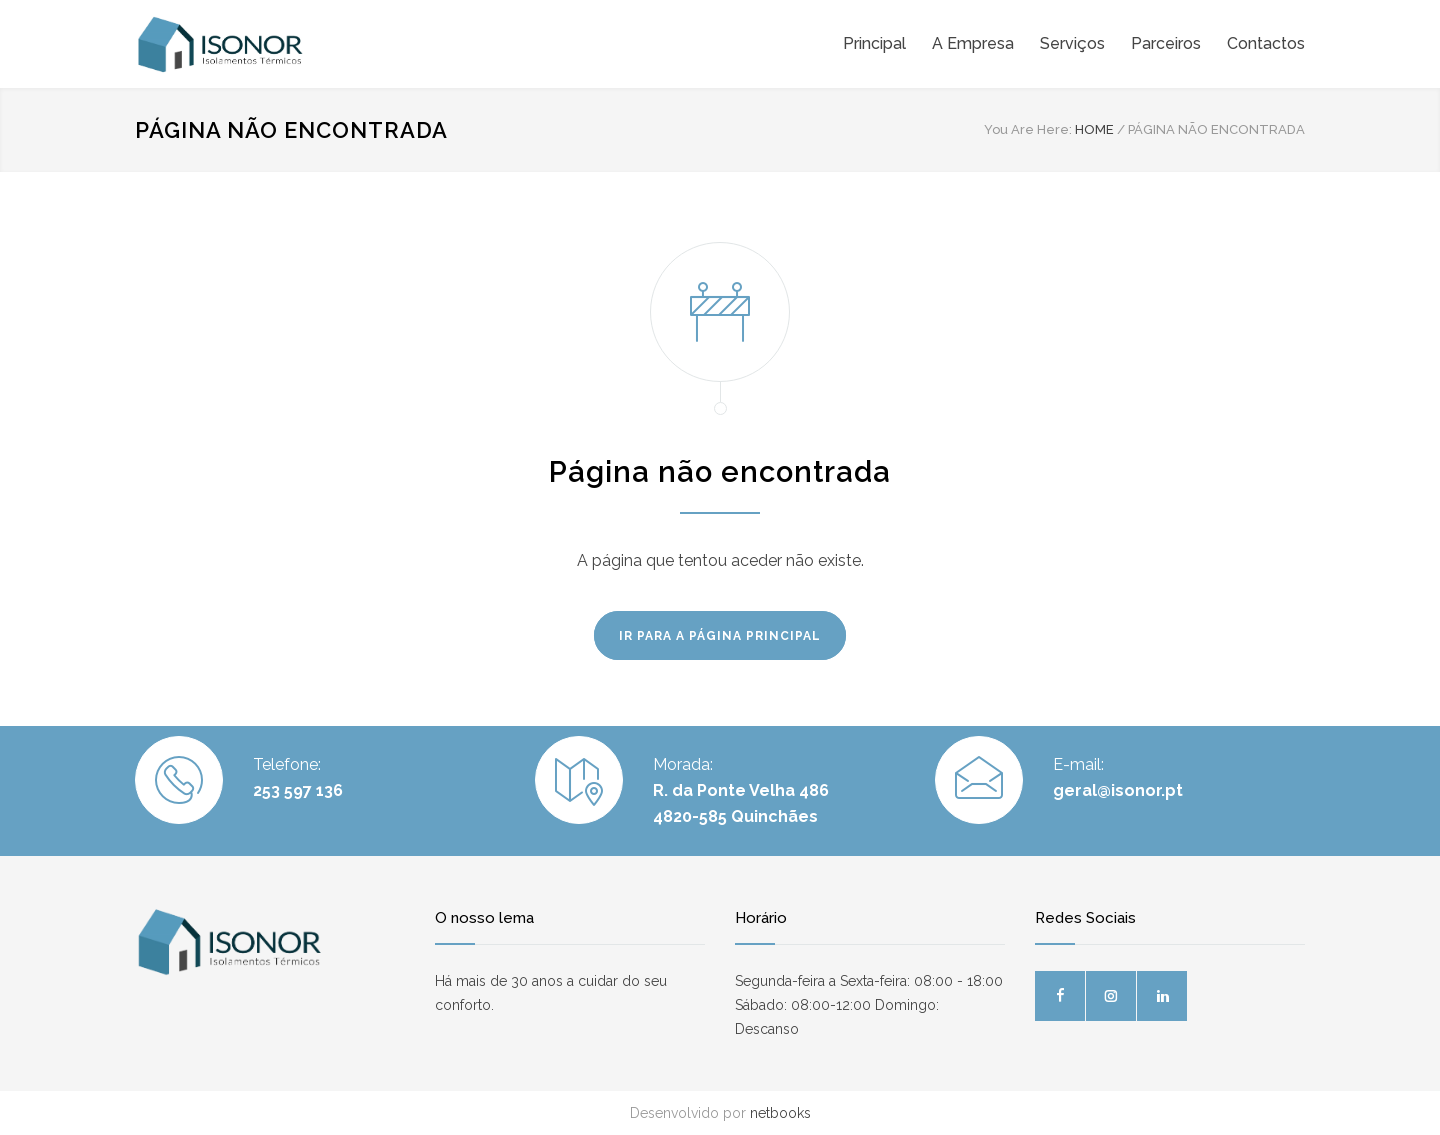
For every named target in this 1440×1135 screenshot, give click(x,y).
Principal (874, 43)
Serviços (1072, 43)
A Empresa (973, 43)
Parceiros (1166, 43)
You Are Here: (1028, 129)
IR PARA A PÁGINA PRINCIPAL (720, 636)
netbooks (780, 1113)
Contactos (1266, 43)
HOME (1094, 129)
